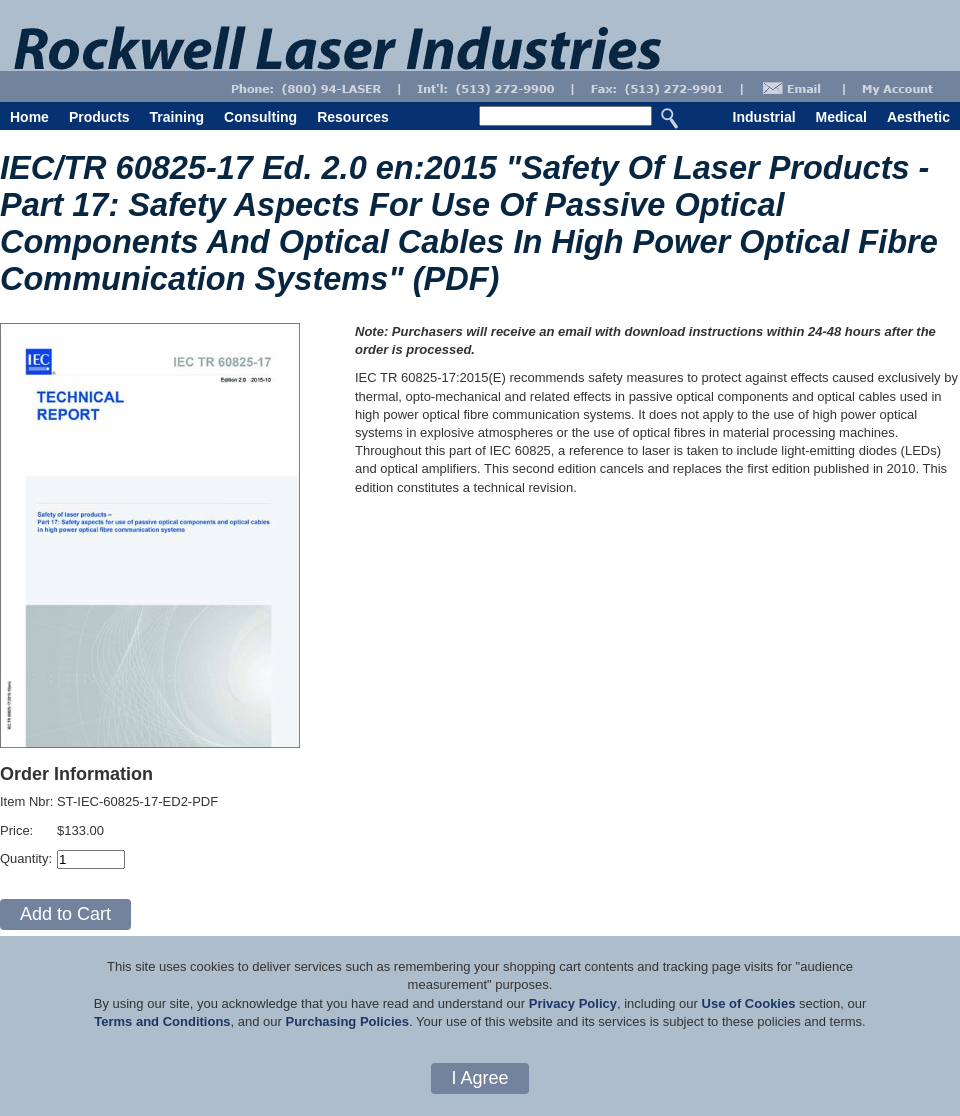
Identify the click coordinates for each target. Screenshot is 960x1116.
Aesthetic (918, 117)
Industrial (764, 117)
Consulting (260, 117)
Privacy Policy (573, 1003)
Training (177, 117)
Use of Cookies (749, 1003)
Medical (841, 117)
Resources (353, 117)
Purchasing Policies (347, 1021)
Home (29, 117)
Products (99, 117)
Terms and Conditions (162, 1021)
